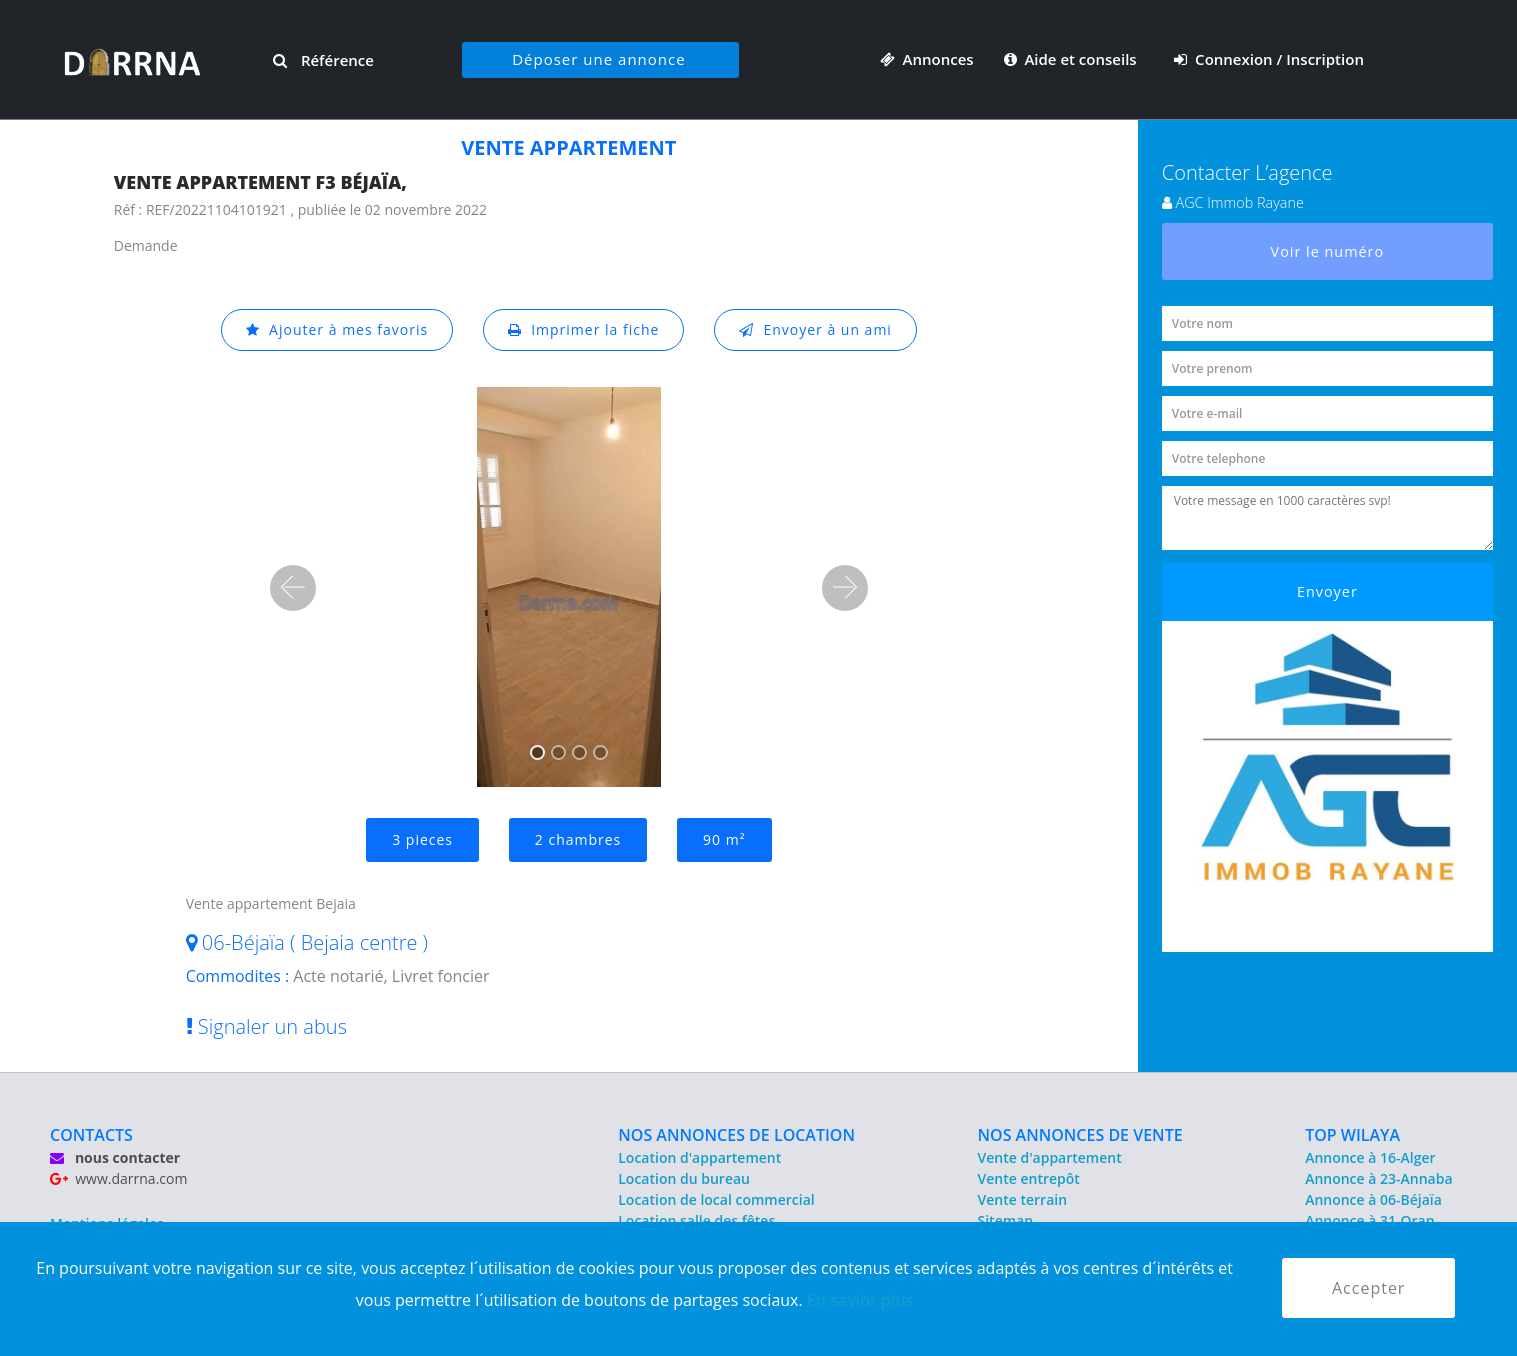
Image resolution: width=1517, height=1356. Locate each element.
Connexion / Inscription (1269, 59)
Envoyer (1327, 591)
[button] (293, 588)
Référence (323, 60)
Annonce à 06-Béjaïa (1373, 1199)
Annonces (927, 59)
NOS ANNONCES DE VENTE (1080, 1135)
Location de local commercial (716, 1199)
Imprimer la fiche (584, 329)
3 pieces (422, 839)
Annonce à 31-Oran (1370, 1220)
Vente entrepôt (1029, 1178)
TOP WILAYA (1352, 1135)
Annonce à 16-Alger (1370, 1157)
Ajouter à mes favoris (337, 329)
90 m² (724, 839)
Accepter (1368, 1288)
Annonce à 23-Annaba (1378, 1178)
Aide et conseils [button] (1072, 59)
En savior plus (860, 1300)
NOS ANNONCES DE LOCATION (736, 1135)
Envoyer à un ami (815, 329)
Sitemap (1005, 1220)
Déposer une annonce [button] (598, 59)
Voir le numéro (1328, 251)
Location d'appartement (699, 1157)
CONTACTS (91, 1135)
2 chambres (578, 839)
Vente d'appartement (1050, 1157)
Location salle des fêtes (696, 1220)
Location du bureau (684, 1178)
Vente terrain (1023, 1199)
